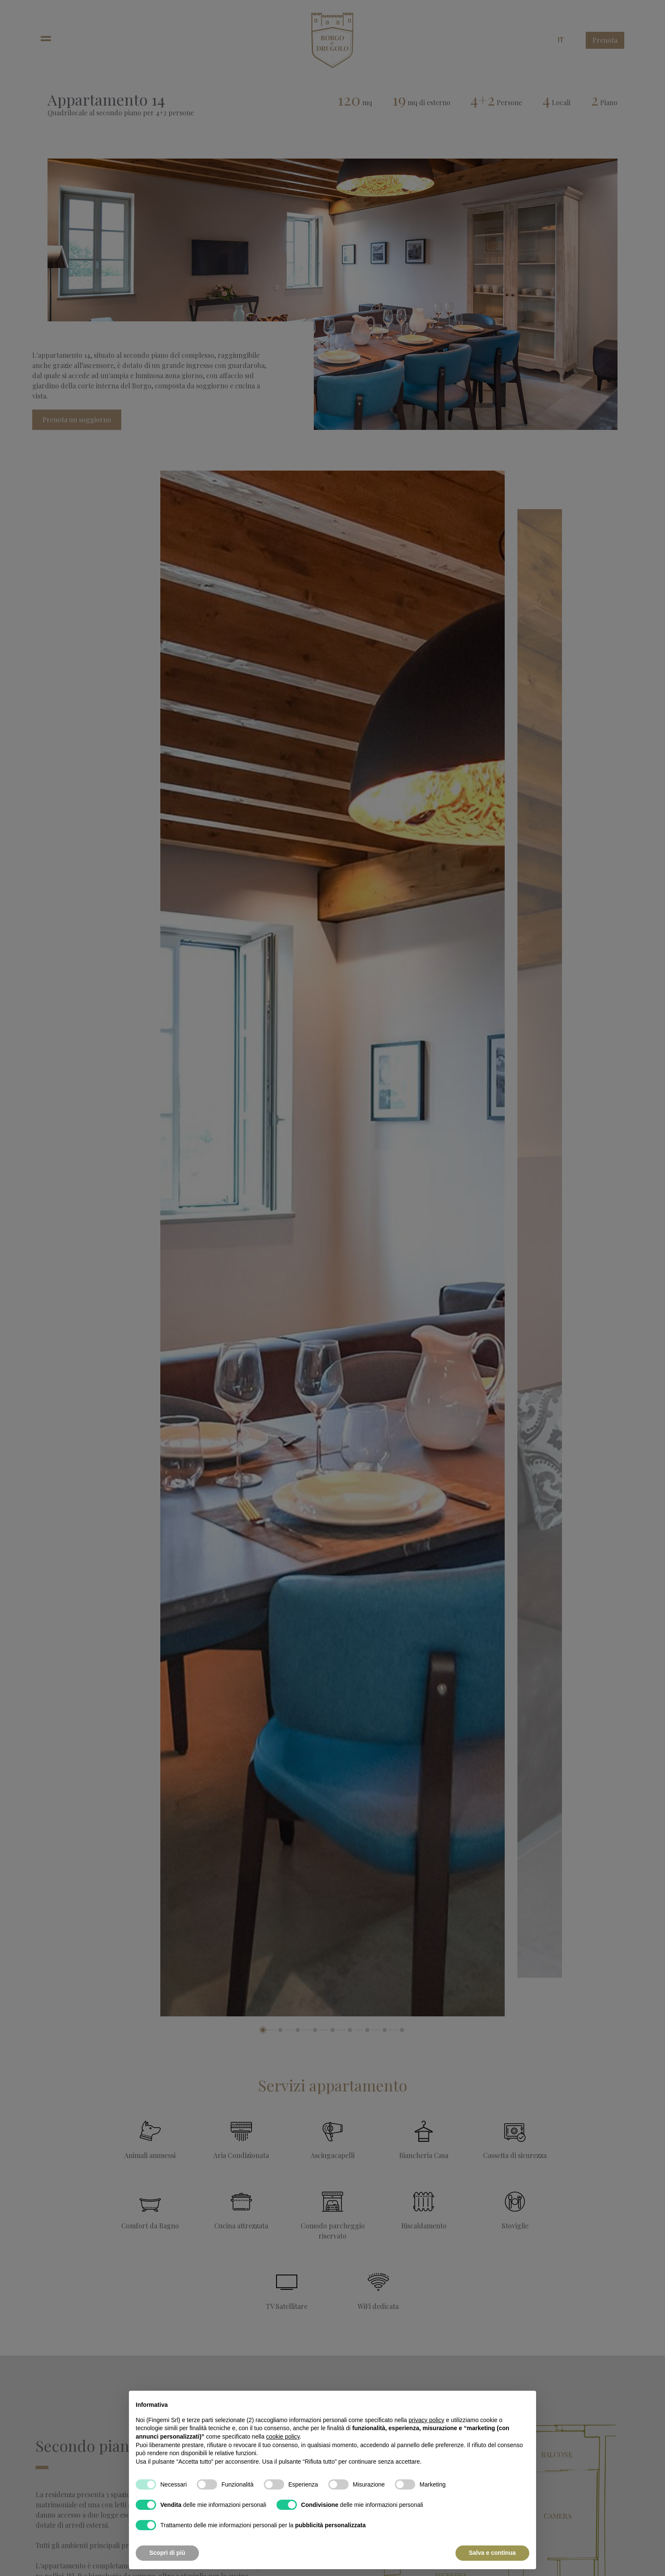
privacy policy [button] (426, 2420)
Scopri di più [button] (167, 2552)
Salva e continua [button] (492, 2552)
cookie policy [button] (282, 2436)
